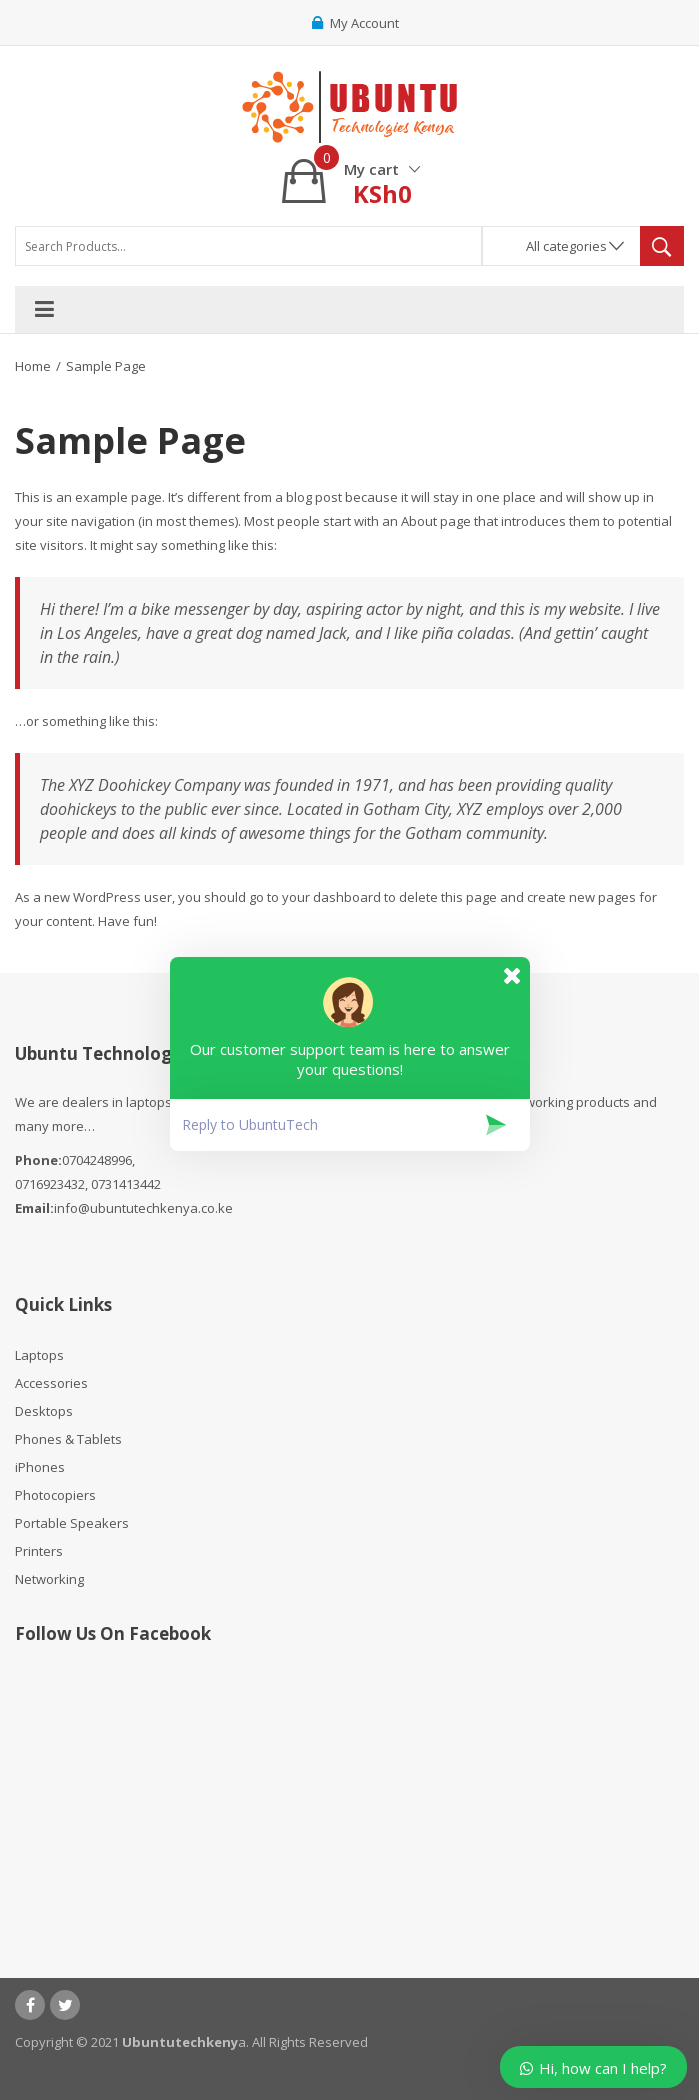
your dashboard (331, 897)
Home (33, 366)
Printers (39, 1551)
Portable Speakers (72, 1523)
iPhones (40, 1467)
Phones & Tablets (68, 1439)
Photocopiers (55, 1495)
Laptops (39, 1355)
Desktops (44, 1411)
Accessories (51, 1383)
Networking (49, 1579)
